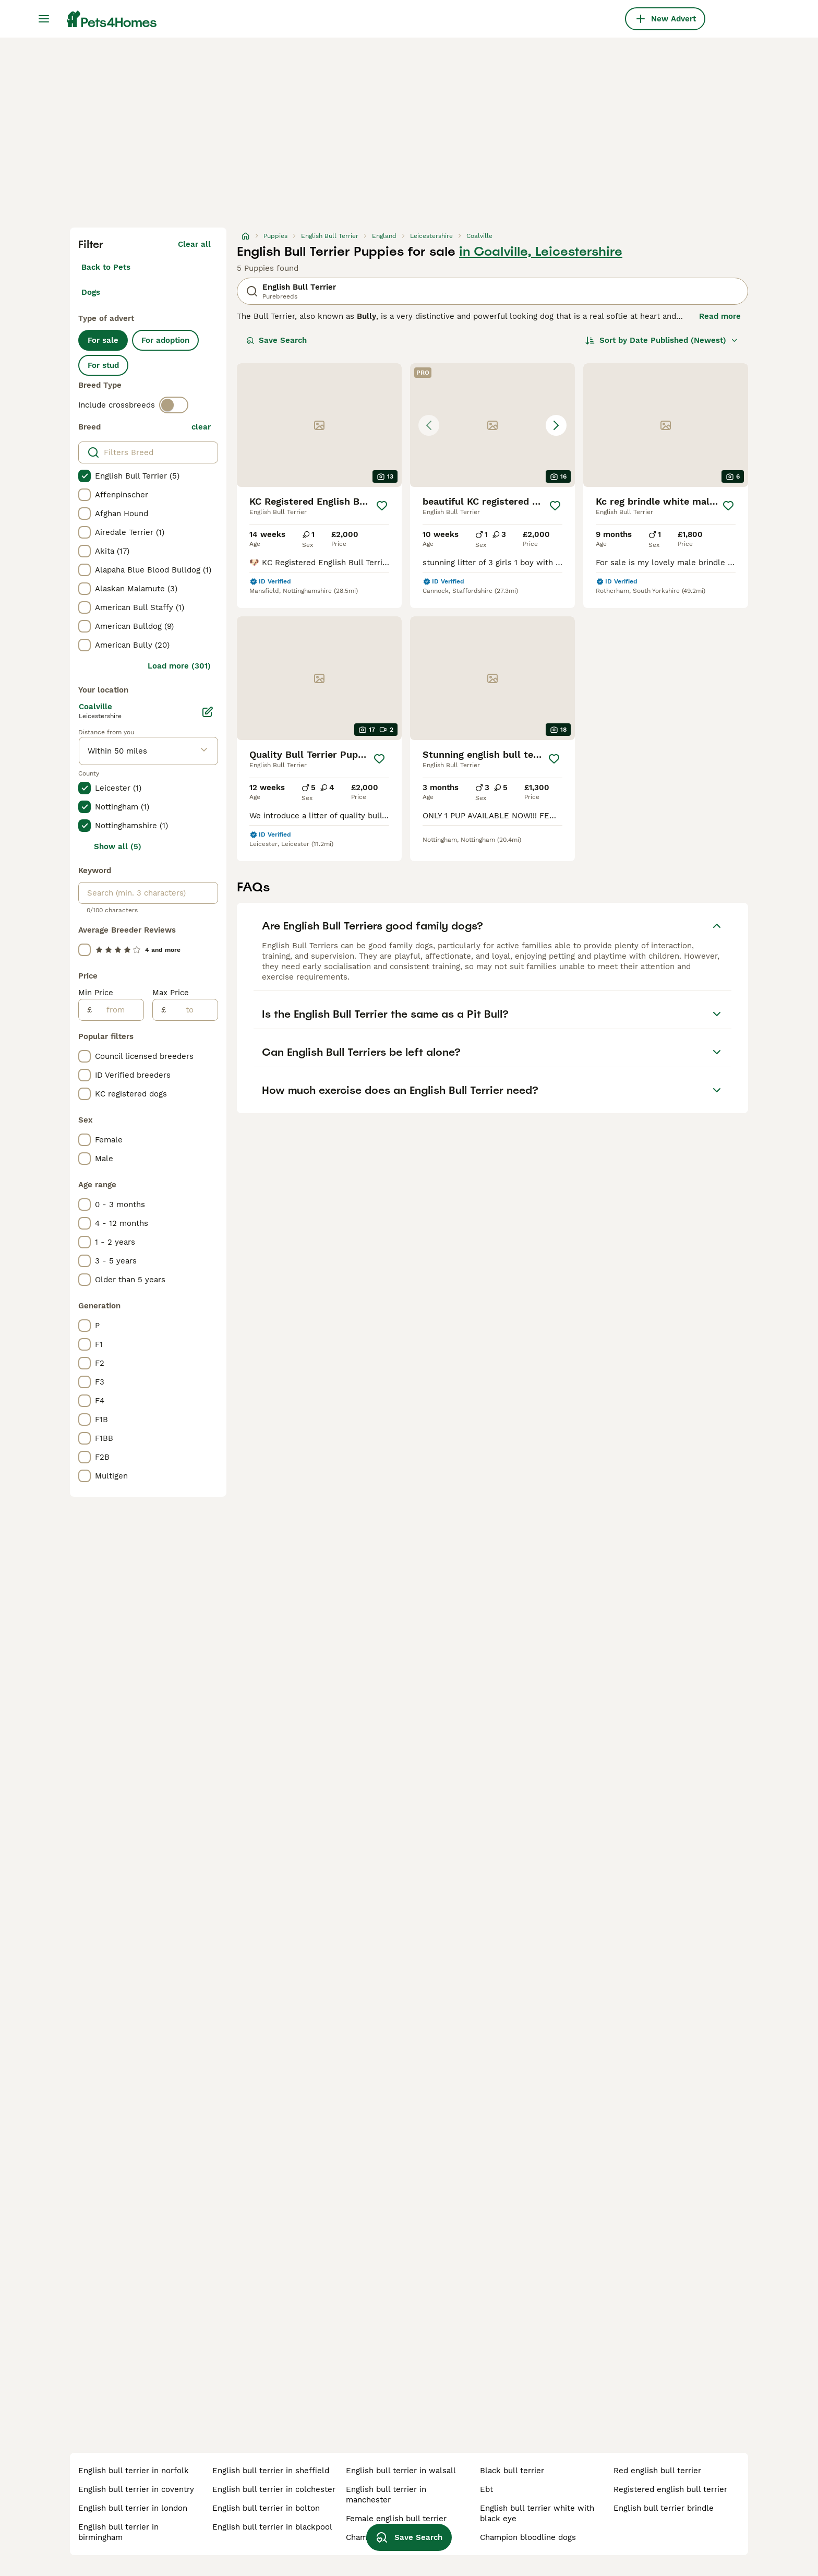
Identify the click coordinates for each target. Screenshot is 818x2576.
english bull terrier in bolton (266, 2508)
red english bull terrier (657, 2470)
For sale (103, 340)
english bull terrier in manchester (386, 2495)
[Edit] (207, 711)
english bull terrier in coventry (136, 2489)
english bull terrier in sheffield (270, 2470)
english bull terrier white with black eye (537, 2513)
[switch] (173, 405)
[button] (492, 425)
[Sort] (661, 340)
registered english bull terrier (670, 2489)
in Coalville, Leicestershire (540, 251)
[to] (192, 1009)
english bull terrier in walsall (401, 2470)
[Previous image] (428, 425)
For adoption (165, 340)
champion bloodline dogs (528, 2537)
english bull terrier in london (132, 2508)
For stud (103, 365)
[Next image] (556, 425)
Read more (720, 316)
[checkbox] (84, 476)
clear (201, 427)
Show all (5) (117, 846)
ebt (486, 2489)
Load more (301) (179, 666)
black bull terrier (512, 2470)
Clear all (194, 244)
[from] (117, 1009)
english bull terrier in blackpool (272, 2527)
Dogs (90, 292)
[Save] (382, 505)
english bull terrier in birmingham (118, 2532)
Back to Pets (105, 267)
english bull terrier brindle (664, 2508)
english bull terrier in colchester (273, 2489)
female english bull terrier (396, 2518)
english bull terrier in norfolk (133, 2470)
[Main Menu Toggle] (43, 18)
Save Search (276, 340)
